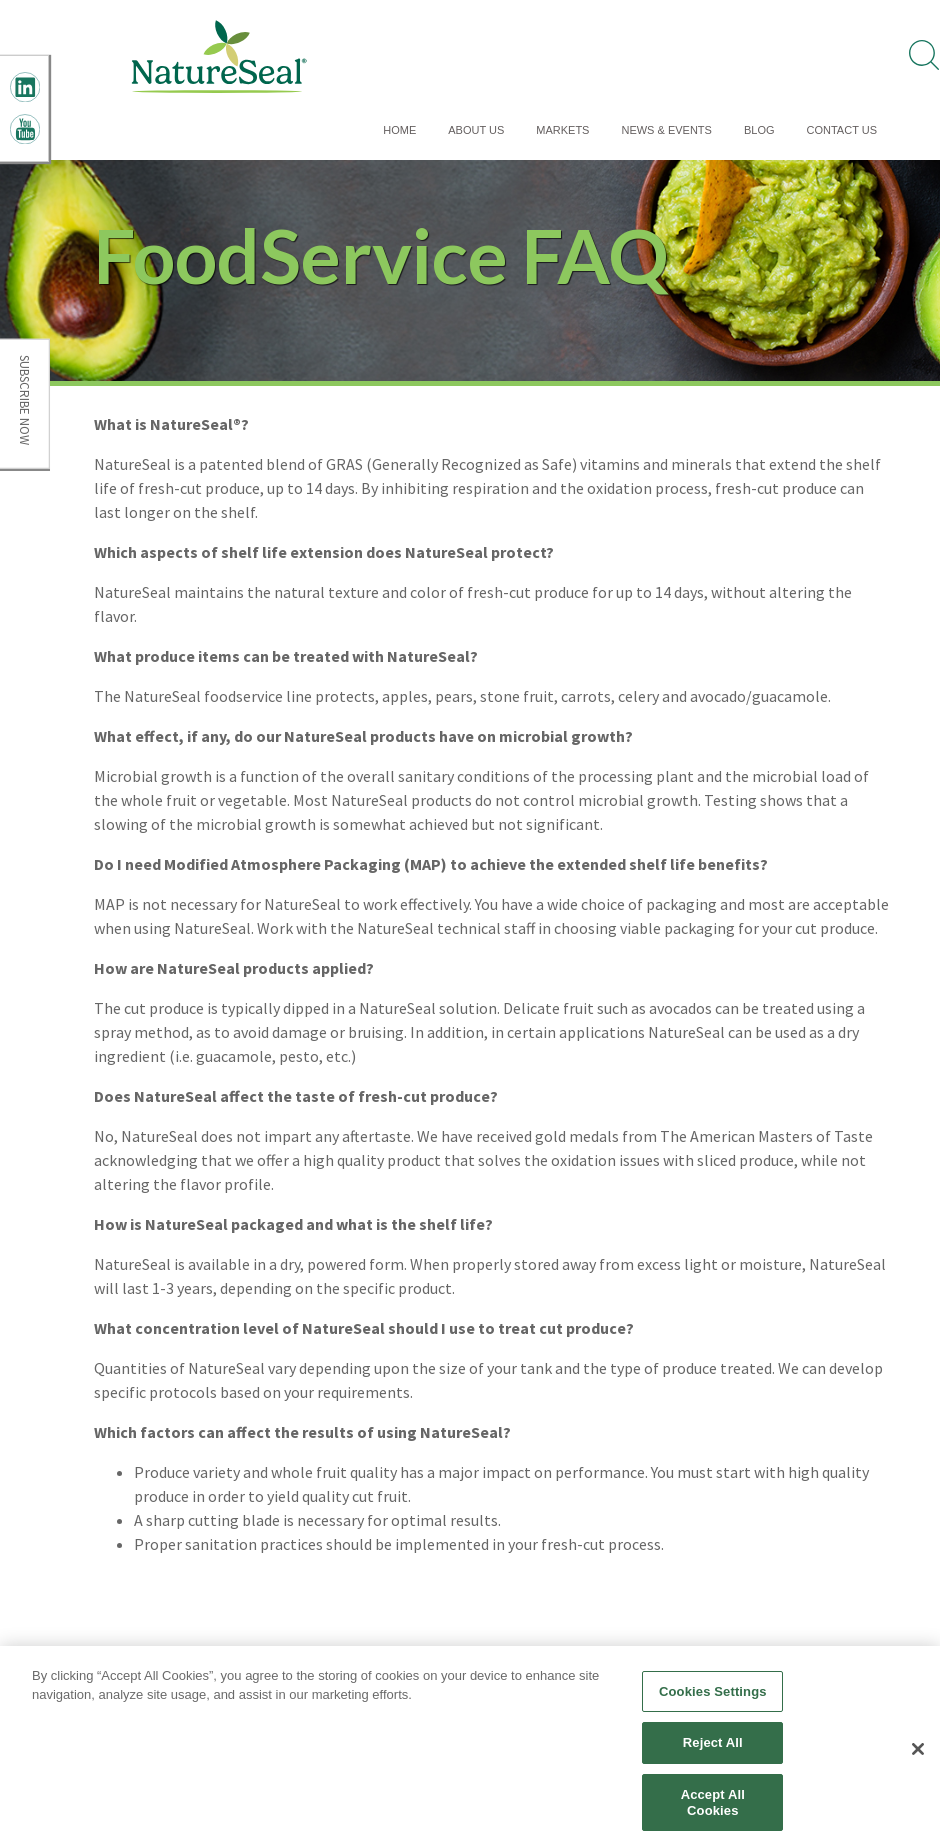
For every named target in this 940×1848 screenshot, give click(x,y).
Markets (562, 130)
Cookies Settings (713, 1697)
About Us (476, 130)
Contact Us (842, 130)
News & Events (666, 130)
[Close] (918, 1755)
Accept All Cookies (713, 1808)
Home (399, 130)
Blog (759, 130)
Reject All (713, 1748)
